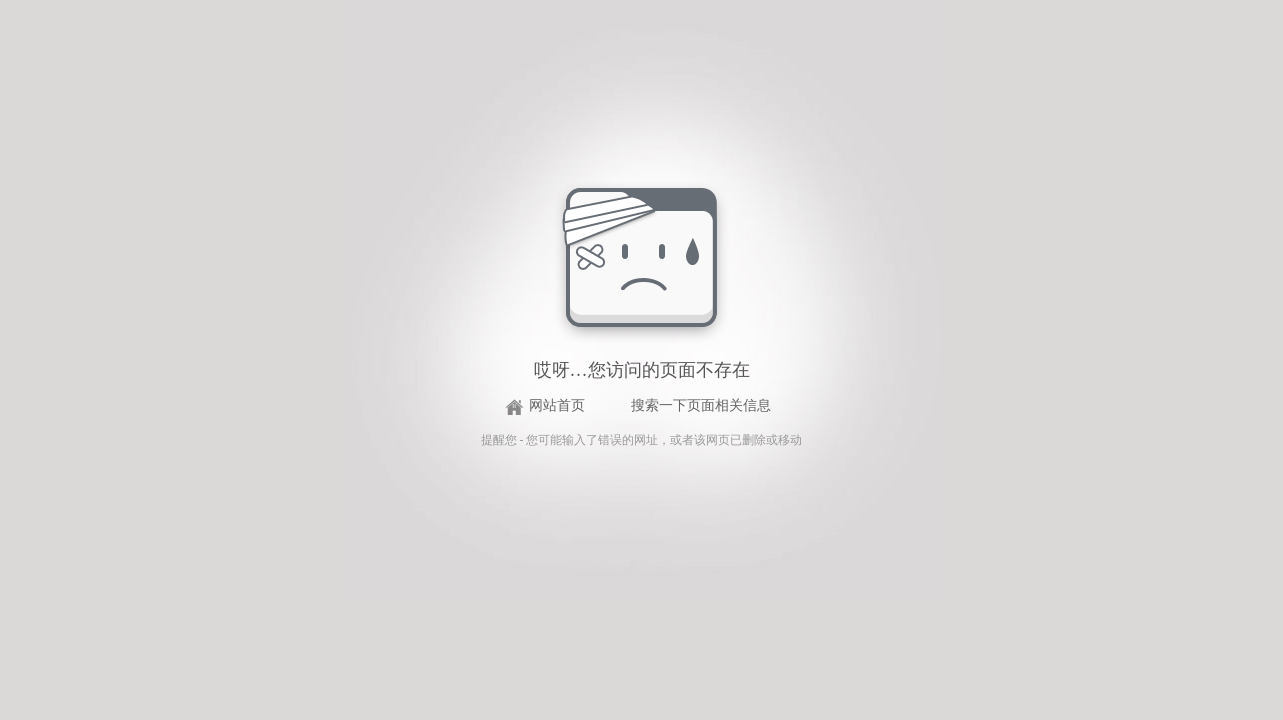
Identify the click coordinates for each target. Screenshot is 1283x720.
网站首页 (557, 405)
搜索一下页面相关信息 (701, 405)
